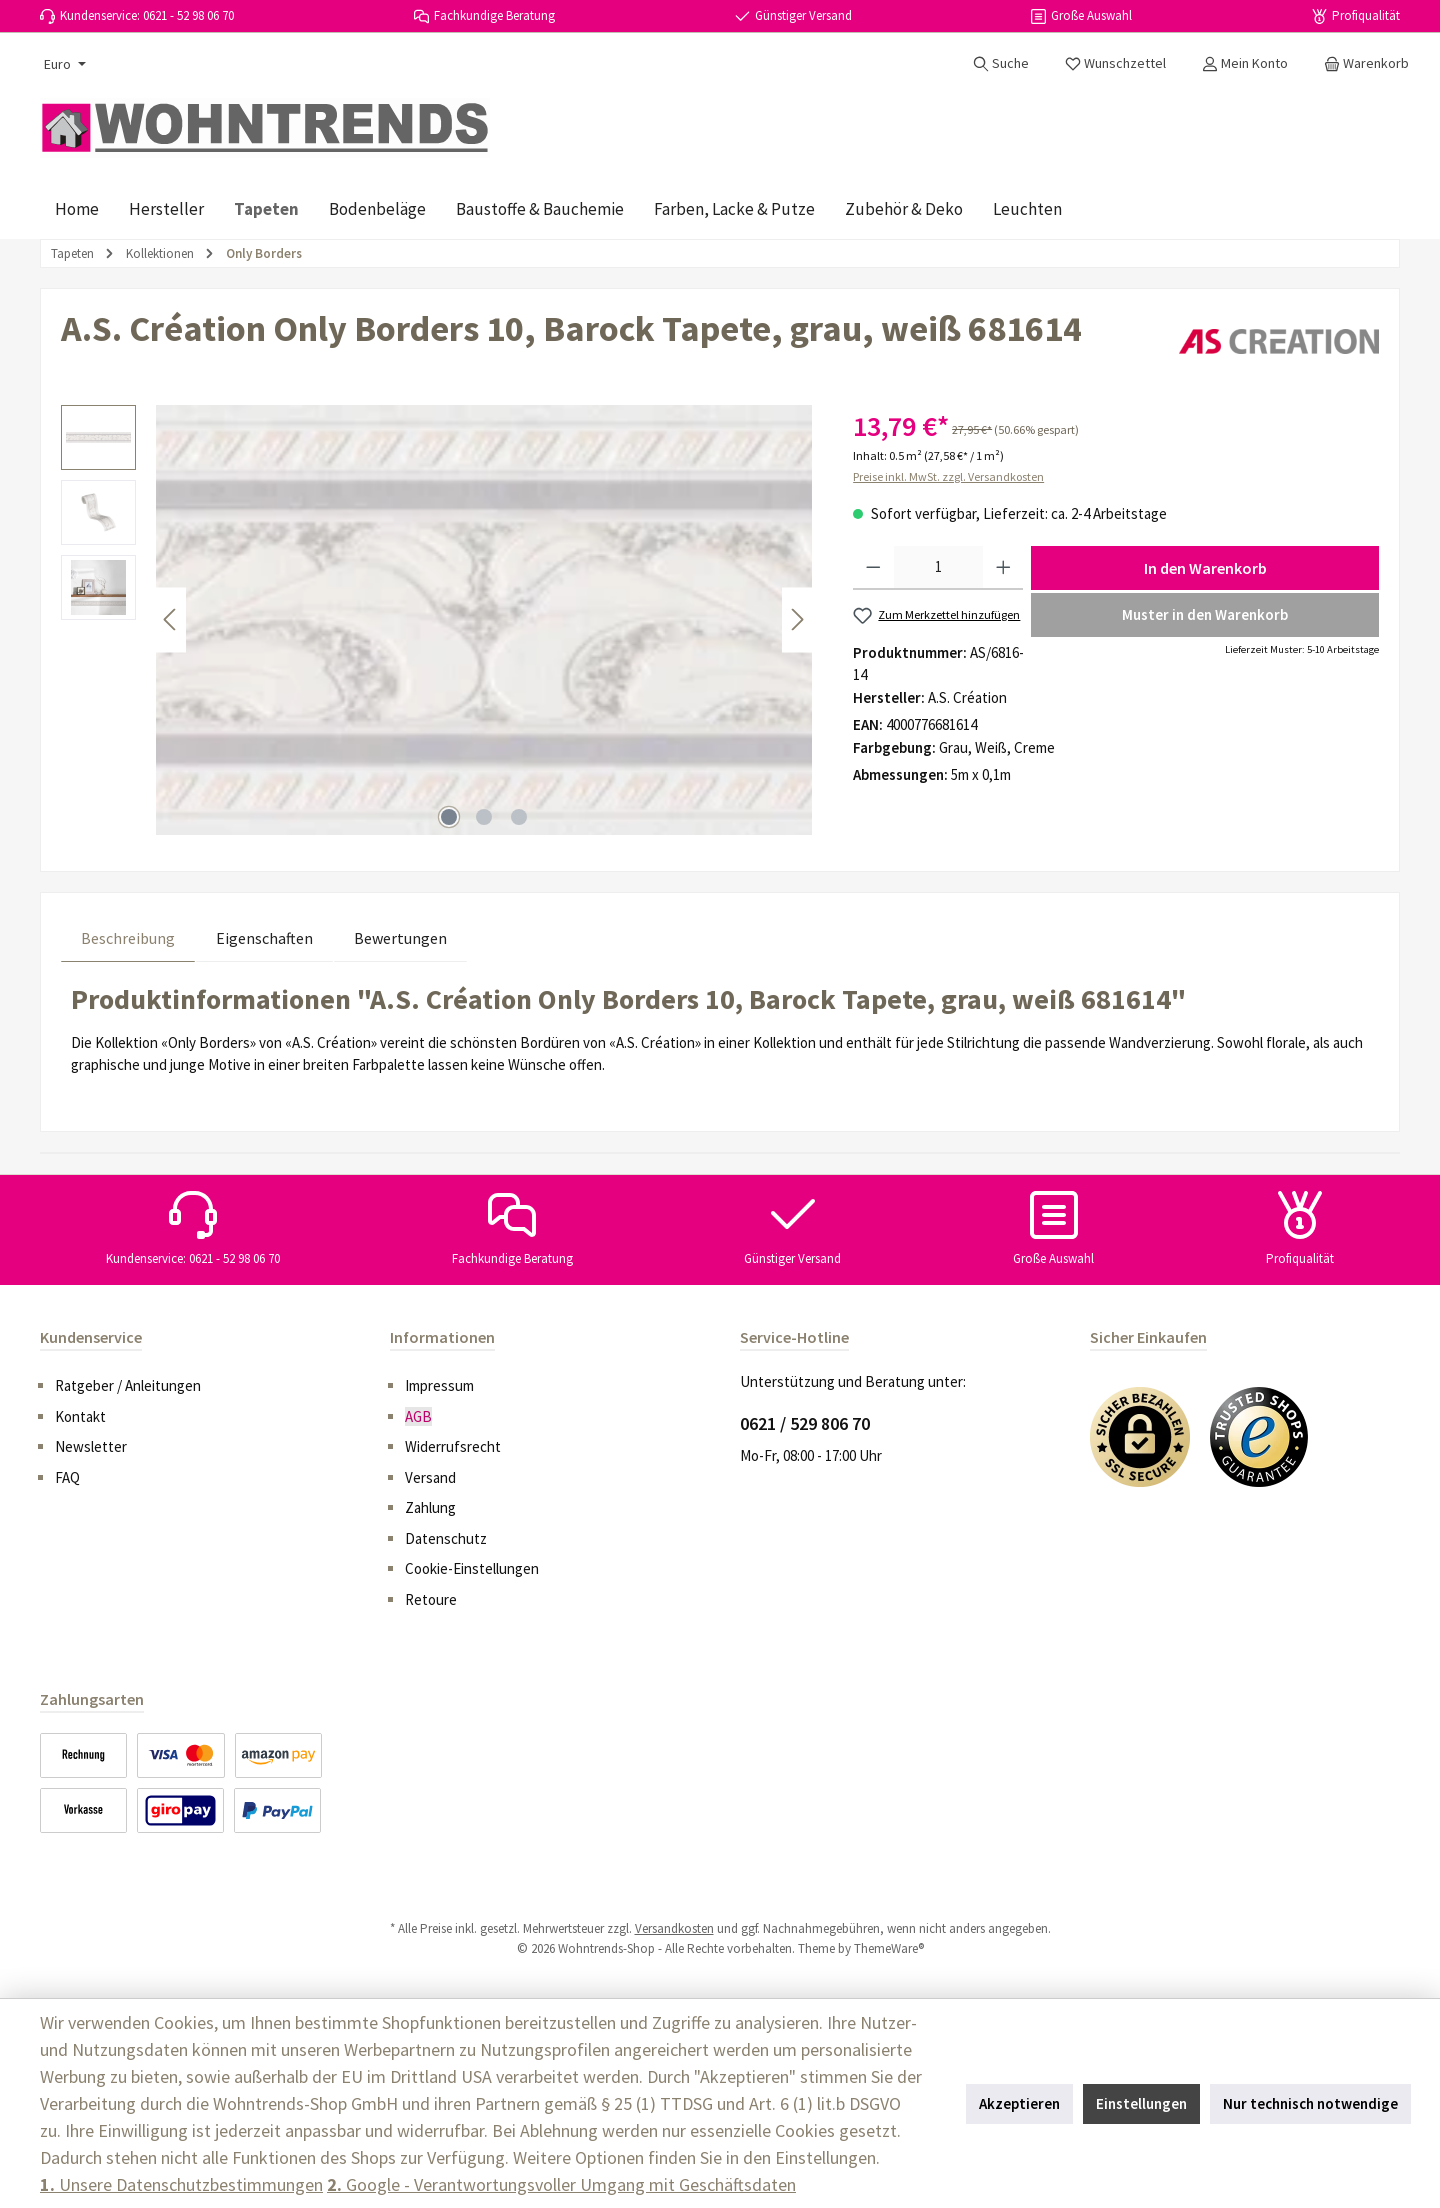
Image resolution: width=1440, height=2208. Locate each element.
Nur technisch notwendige (1310, 2103)
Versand (430, 1477)
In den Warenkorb (1205, 568)
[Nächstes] (797, 619)
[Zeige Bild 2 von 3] (484, 817)
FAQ (67, 1477)
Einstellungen (1141, 2103)
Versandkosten (674, 1928)
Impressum (439, 1385)
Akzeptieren (1019, 2103)
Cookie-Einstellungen (472, 1568)
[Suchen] (1001, 63)
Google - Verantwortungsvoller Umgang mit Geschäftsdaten (561, 2184)
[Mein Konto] (1245, 63)
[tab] (128, 937)
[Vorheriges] (171, 619)
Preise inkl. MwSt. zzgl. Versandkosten (948, 476)
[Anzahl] (938, 568)
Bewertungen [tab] (400, 938)
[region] (437, 620)
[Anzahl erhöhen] (1003, 568)
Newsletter (91, 1446)
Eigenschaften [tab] (264, 938)
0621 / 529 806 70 (805, 1423)
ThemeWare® (889, 1948)
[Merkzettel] (1115, 63)
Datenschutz (446, 1538)
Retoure (431, 1599)
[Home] (77, 209)
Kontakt (80, 1416)
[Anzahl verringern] (873, 568)
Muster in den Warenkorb (1205, 614)
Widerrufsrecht (453, 1446)
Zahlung (430, 1507)
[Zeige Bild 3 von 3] (519, 817)
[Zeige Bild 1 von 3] (449, 817)
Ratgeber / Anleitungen (128, 1385)
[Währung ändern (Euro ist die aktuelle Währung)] (63, 64)
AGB (418, 1416)
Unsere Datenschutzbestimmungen (181, 2184)
